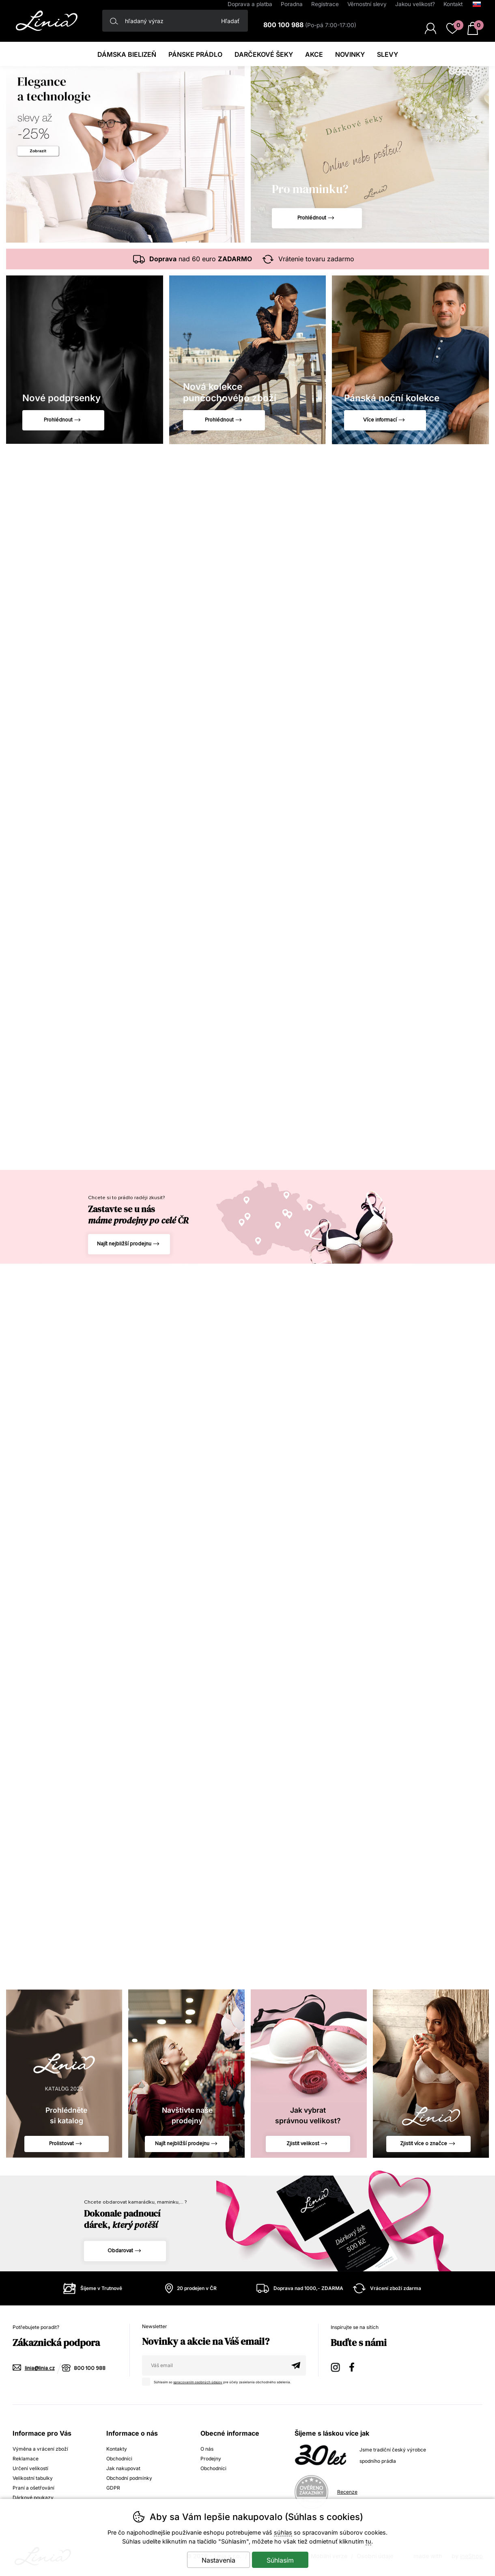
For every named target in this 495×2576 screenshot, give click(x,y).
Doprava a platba (250, 4)
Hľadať (230, 20)
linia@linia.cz (40, 2368)
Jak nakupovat (123, 2468)
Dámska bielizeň (126, 54)
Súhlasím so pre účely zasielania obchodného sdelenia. (218, 2381)
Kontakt (453, 4)
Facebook (354, 2366)
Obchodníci (119, 2459)
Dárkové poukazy (33, 2497)
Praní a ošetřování (33, 2488)
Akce (314, 54)
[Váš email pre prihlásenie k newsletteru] (214, 2365)
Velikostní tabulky (33, 2478)
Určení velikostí (30, 2468)
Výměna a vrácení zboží (40, 2449)
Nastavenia (218, 2560)
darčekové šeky (264, 54)
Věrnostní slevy (367, 4)
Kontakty (116, 2449)
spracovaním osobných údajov (197, 2382)
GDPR (113, 2488)
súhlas (283, 2532)
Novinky (350, 54)
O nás (206, 2449)
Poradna (292, 4)
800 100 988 (89, 2368)
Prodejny (210, 2459)
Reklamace (26, 2459)
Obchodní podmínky (129, 2478)
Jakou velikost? (415, 4)
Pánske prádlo (195, 54)
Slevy (387, 54)
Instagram (336, 2366)
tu (368, 2541)
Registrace (325, 4)
